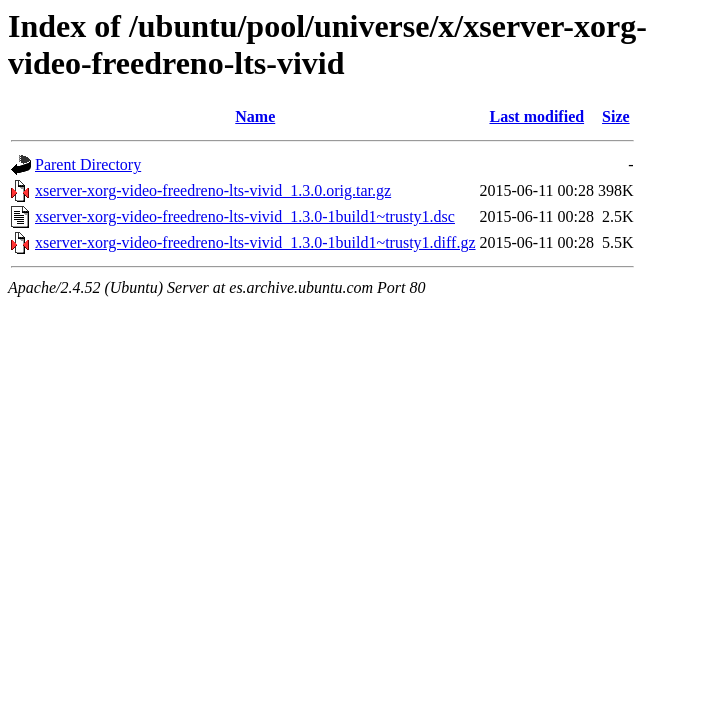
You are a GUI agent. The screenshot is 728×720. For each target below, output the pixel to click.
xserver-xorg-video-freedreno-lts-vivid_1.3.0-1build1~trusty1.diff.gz (255, 242)
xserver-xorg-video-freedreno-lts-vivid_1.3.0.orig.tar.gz (213, 190)
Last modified (536, 116)
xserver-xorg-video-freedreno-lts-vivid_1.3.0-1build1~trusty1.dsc (245, 216)
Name (255, 116)
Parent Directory (88, 164)
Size (616, 116)
